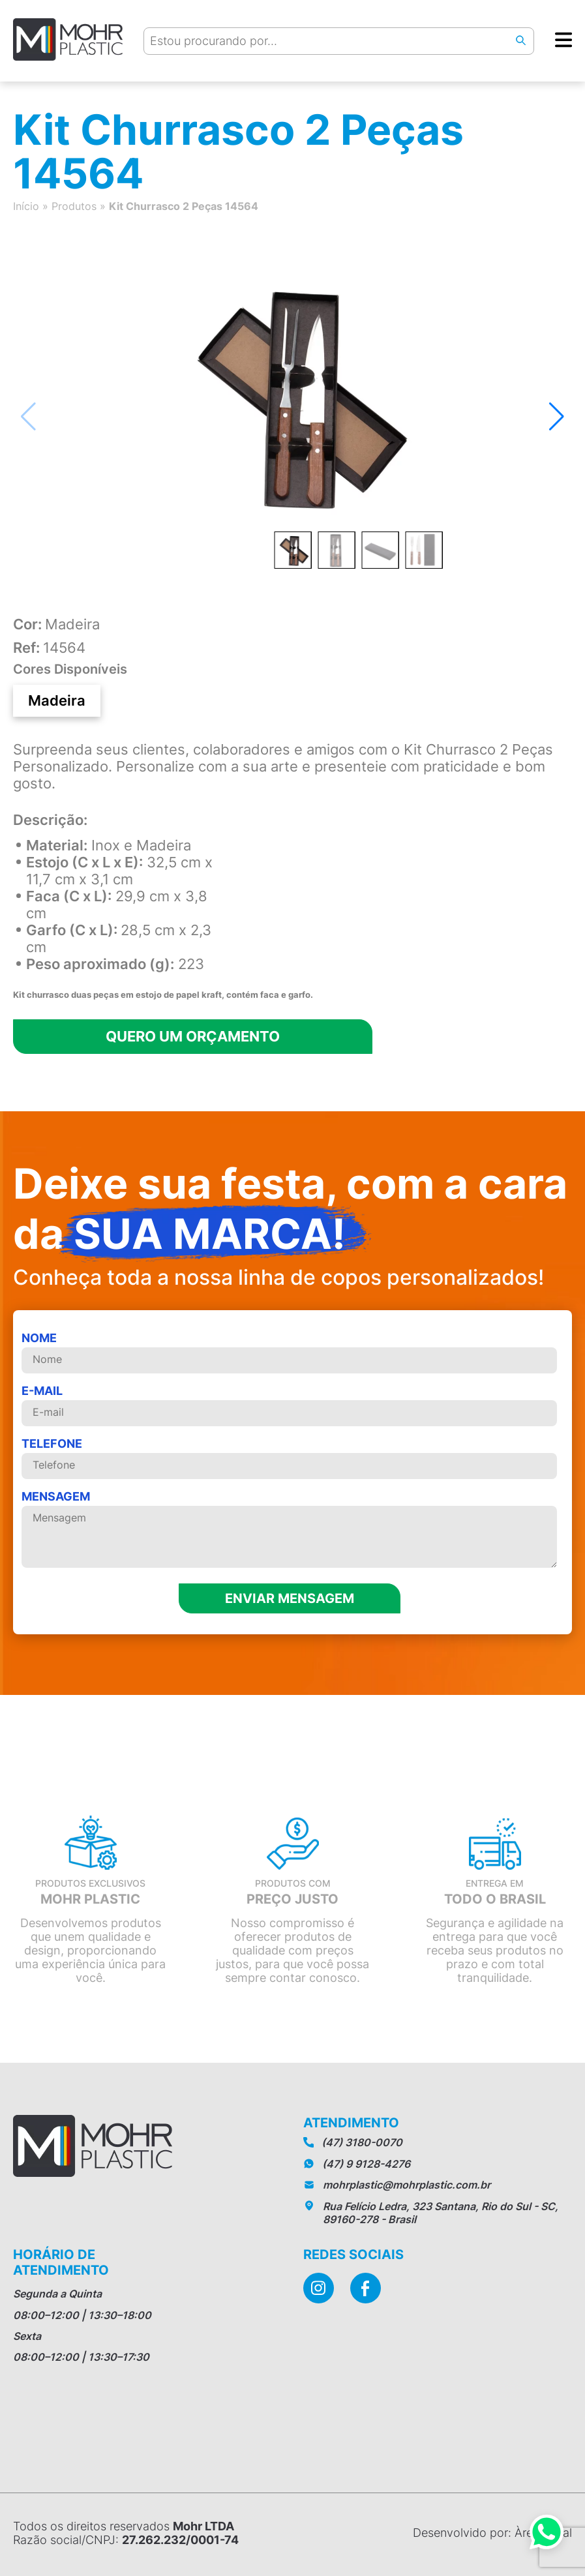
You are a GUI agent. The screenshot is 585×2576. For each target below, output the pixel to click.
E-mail (289, 1405)
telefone (289, 1458)
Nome (289, 1352)
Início (26, 206)
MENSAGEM (289, 1530)
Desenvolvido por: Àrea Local (492, 2532)
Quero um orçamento (193, 1036)
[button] (556, 416)
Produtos (74, 206)
